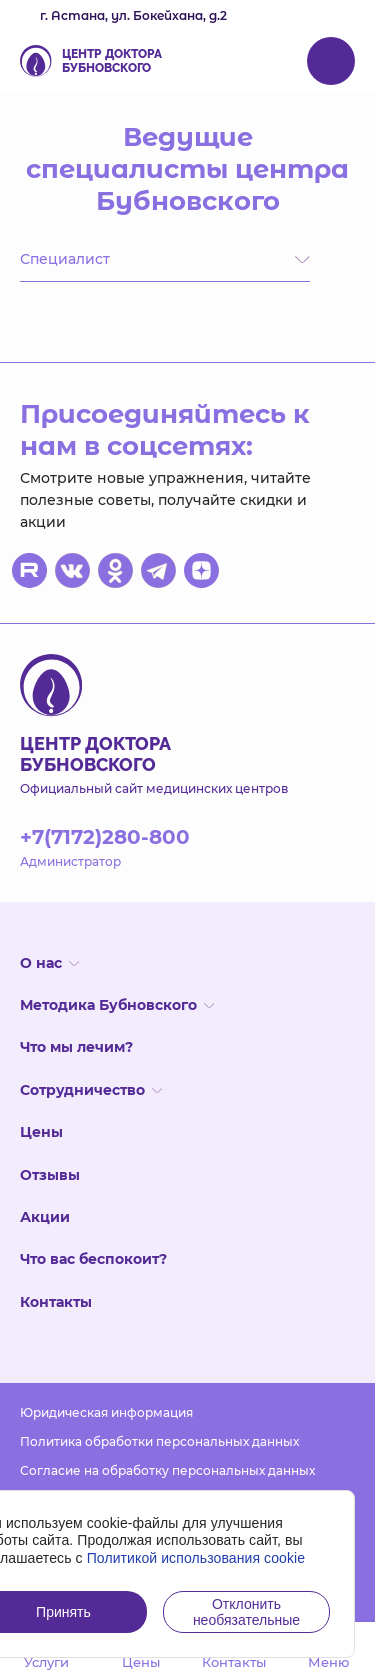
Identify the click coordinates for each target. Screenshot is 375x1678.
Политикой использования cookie (196, 1558)
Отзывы (50, 1175)
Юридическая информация (106, 1412)
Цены (41, 1132)
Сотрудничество (91, 1090)
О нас (49, 963)
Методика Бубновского (117, 1005)
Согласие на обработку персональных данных (167, 1470)
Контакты (56, 1302)
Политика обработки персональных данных (159, 1441)
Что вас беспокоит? (93, 1259)
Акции (45, 1217)
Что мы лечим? (76, 1047)
